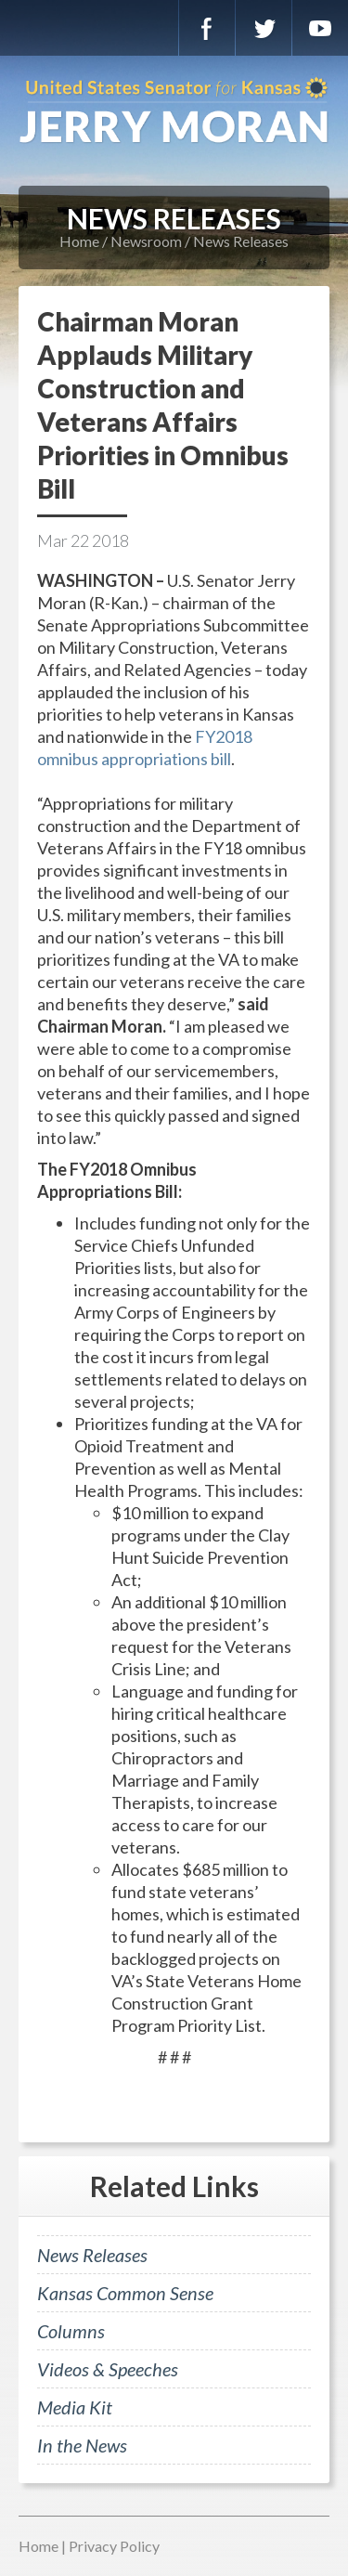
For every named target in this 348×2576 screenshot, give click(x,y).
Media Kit (74, 2407)
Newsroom (146, 241)
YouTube (320, 28)
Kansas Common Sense (125, 2293)
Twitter (263, 28)
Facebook (207, 28)
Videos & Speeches (107, 2369)
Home (79, 241)
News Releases (241, 241)
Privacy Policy (114, 2546)
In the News (82, 2445)
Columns (71, 2331)
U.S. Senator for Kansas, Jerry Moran (174, 111)
